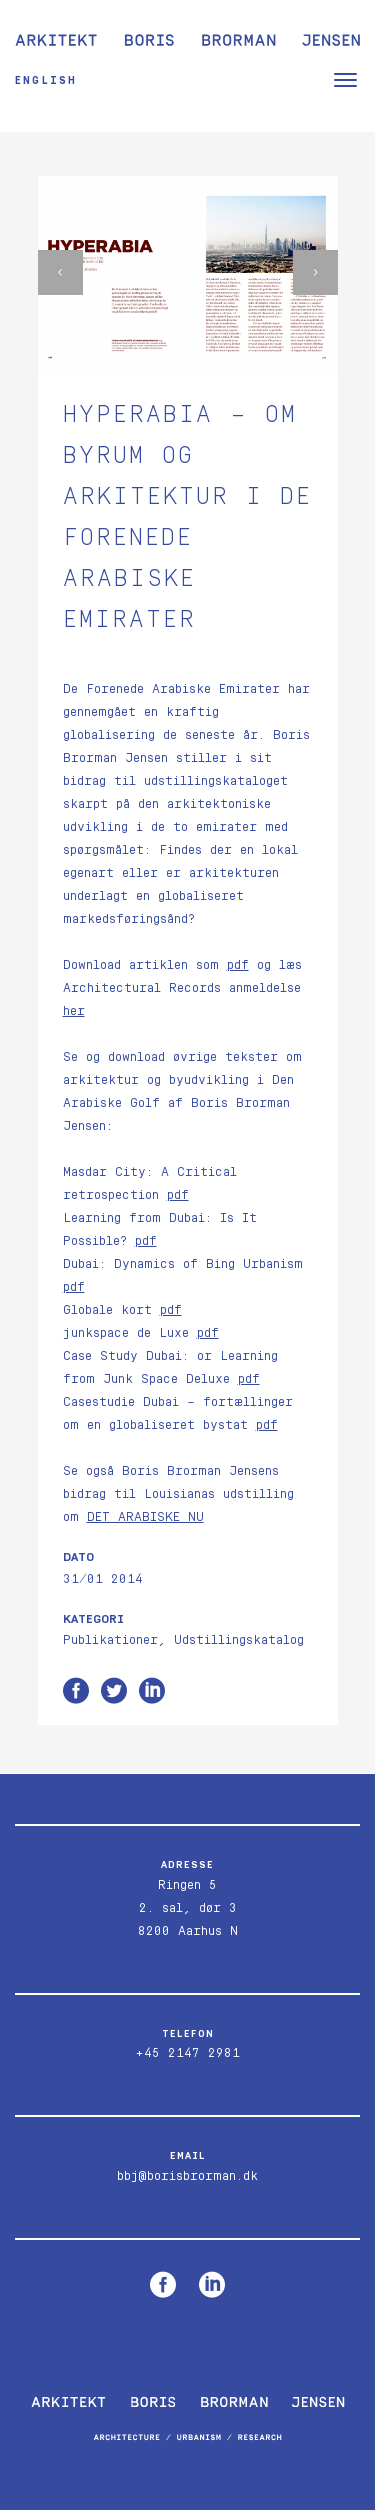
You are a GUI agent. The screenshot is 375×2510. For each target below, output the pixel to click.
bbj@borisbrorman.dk (187, 2176)
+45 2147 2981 (187, 2053)
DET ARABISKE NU (145, 1517)
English (46, 80)
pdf (238, 965)
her (74, 1011)
